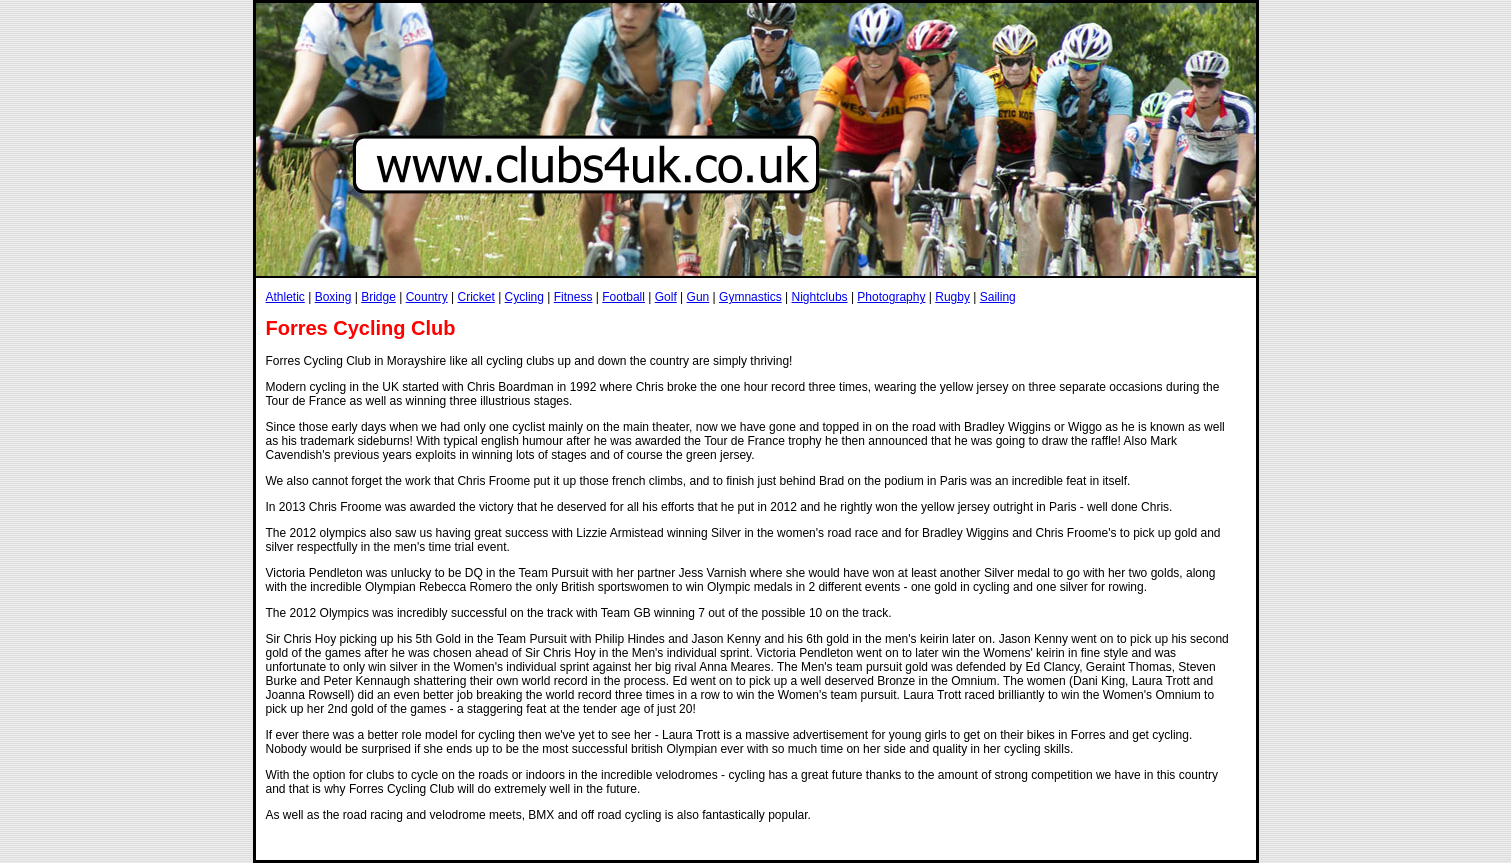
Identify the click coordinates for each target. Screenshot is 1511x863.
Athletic (285, 297)
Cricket (475, 297)
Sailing (998, 297)
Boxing (333, 297)
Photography (891, 297)
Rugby (952, 297)
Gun (698, 297)
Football (623, 297)
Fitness (573, 297)
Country (427, 297)
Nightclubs (820, 297)
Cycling (524, 297)
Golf (666, 297)
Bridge (378, 297)
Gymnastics (750, 297)
